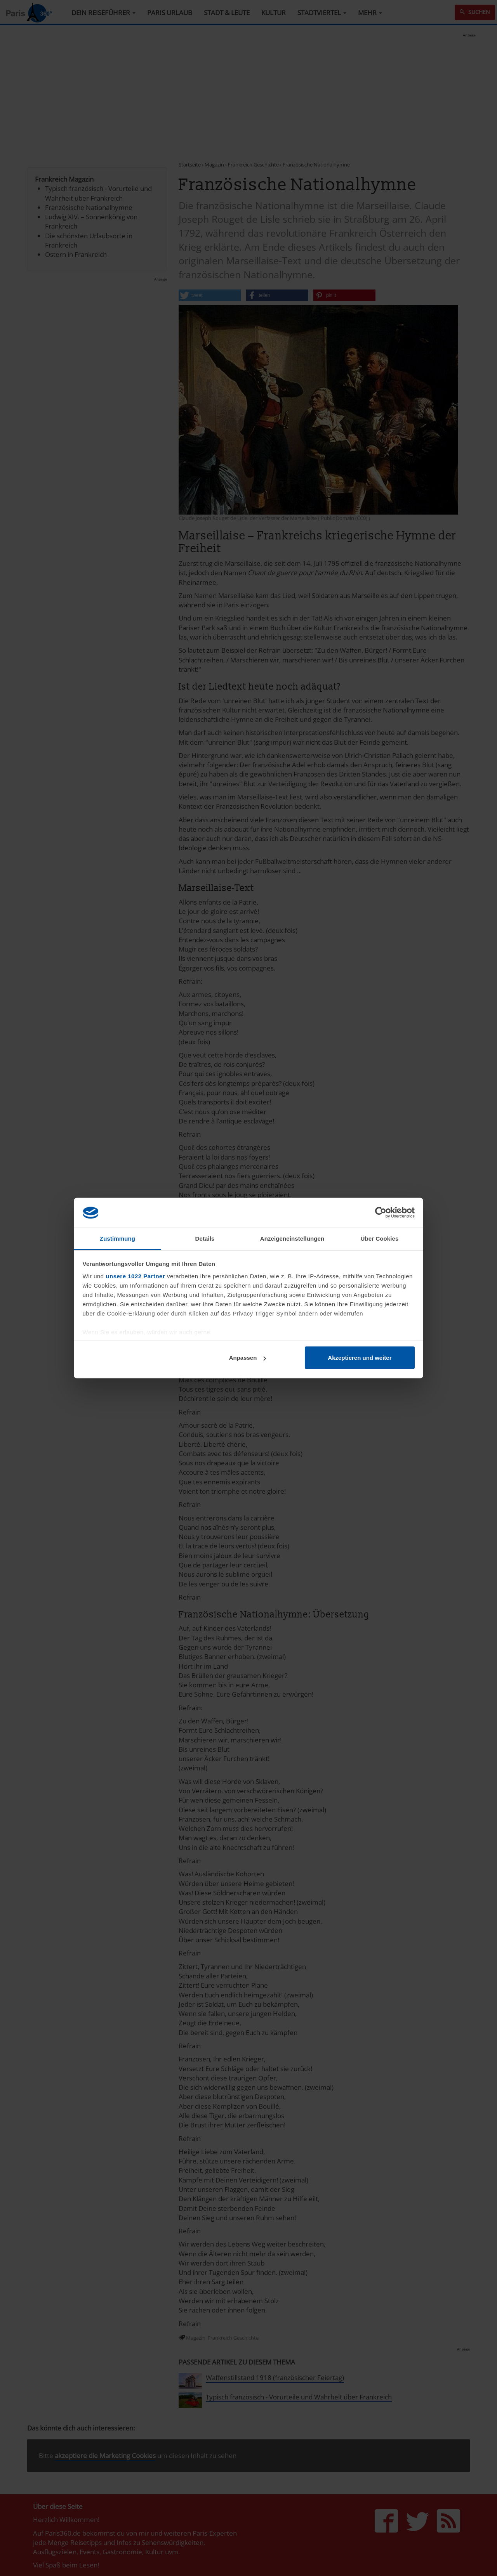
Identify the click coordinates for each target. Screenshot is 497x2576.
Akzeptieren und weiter (359, 1357)
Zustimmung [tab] (117, 1238)
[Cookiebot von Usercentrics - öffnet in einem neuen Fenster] (381, 1213)
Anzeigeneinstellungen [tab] (292, 1238)
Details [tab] (205, 1238)
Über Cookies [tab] (380, 1238)
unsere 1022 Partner (135, 1275)
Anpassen (247, 1357)
